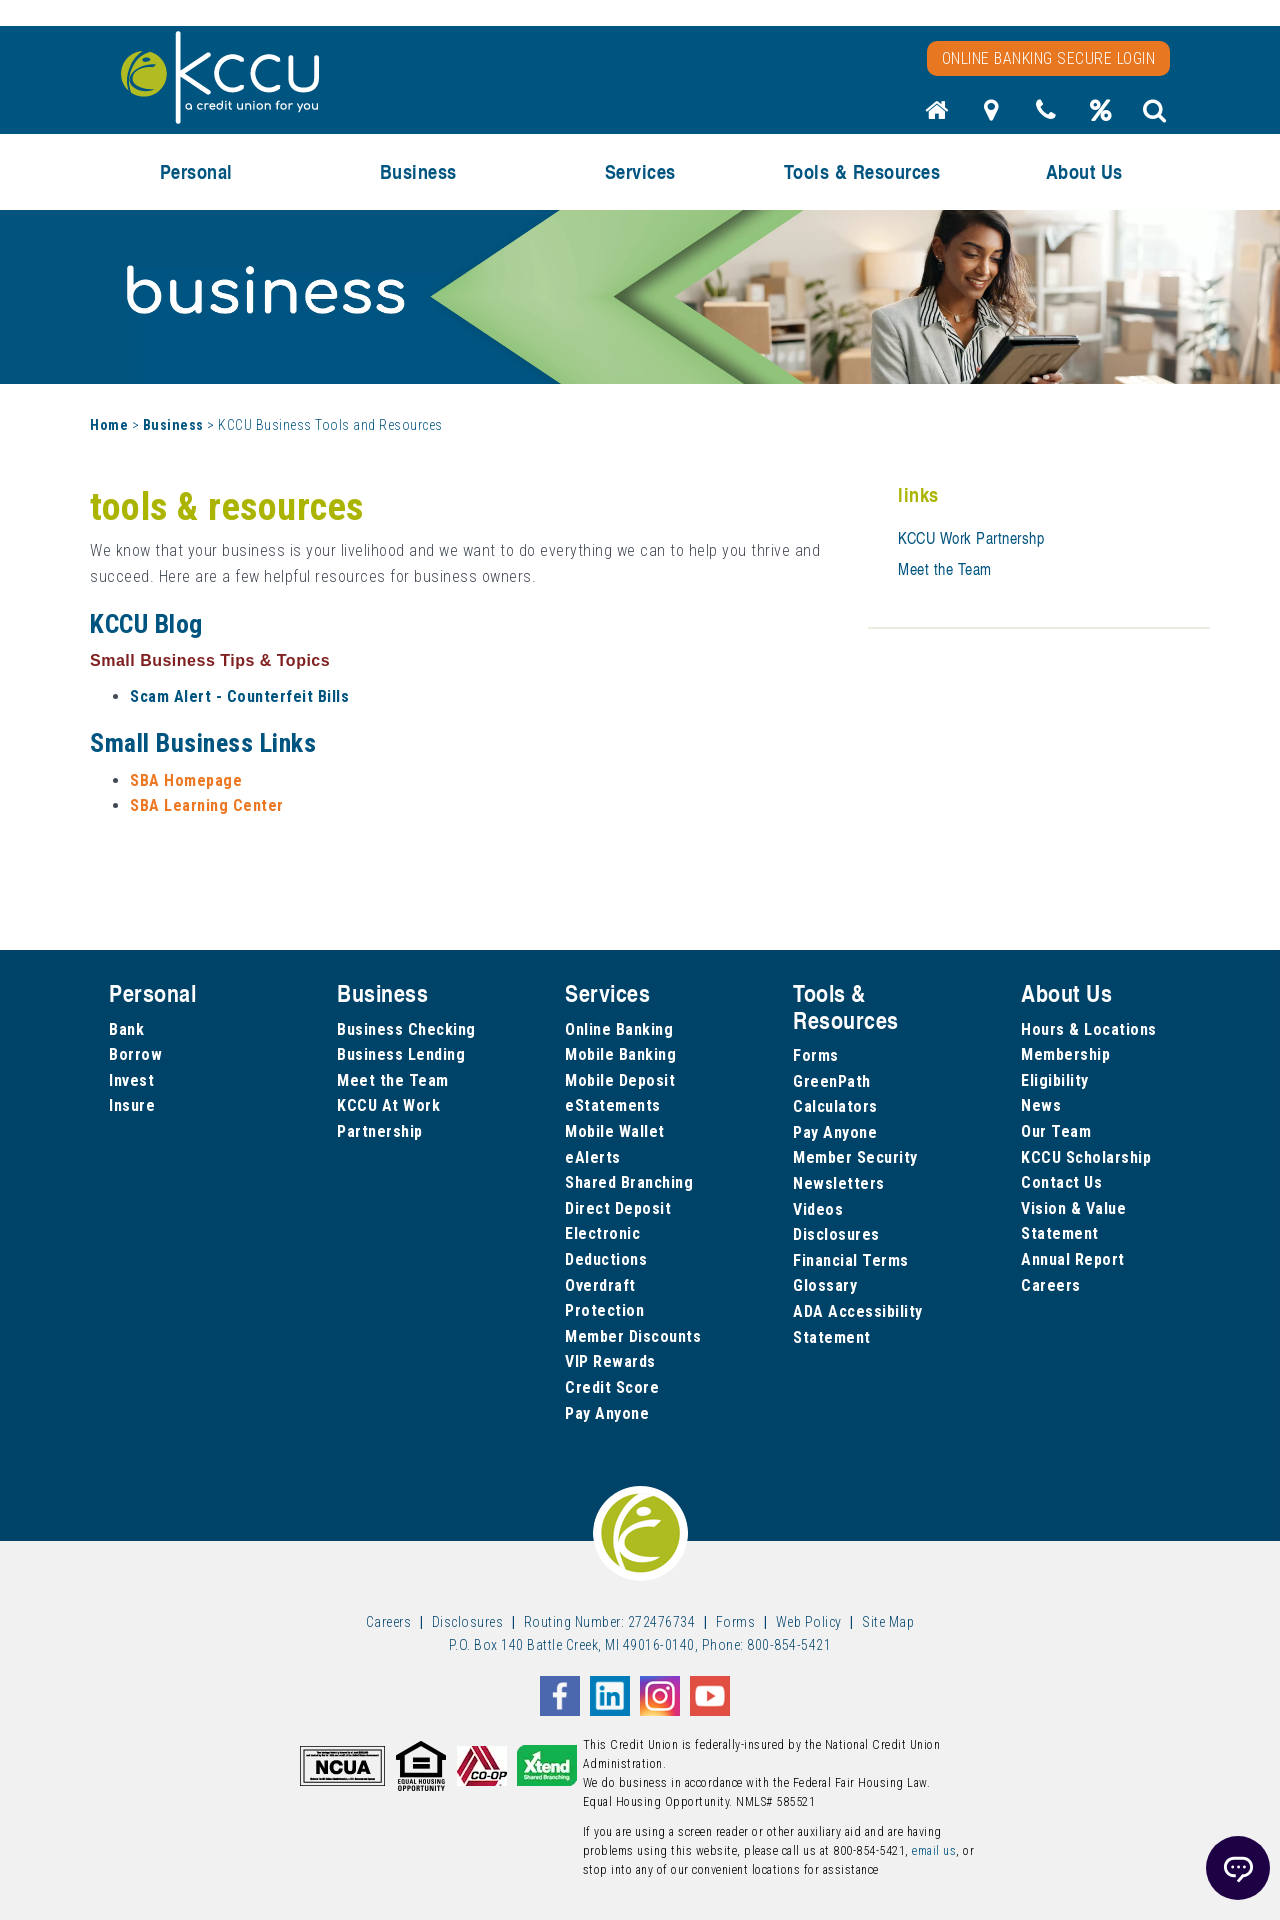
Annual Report (1073, 1259)
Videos (818, 1209)
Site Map (888, 1622)
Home (109, 425)
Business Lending (401, 1054)
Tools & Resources (862, 171)
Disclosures (836, 1234)
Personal (196, 171)
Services (640, 171)
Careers (1051, 1285)
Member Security (855, 1157)
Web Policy (809, 1622)
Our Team (1056, 1131)
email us (934, 1851)
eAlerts (593, 1157)
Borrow (135, 1054)
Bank (126, 1029)
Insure (132, 1105)
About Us (1084, 171)
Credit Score (612, 1387)
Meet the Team (945, 569)
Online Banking (619, 1029)
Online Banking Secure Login (1049, 58)
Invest (131, 1080)
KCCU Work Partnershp (971, 538)
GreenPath (832, 1081)
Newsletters (839, 1183)
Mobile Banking (620, 1054)
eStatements (613, 1105)
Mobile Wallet (615, 1131)
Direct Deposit (618, 1208)
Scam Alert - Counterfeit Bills (239, 696)
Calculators (835, 1106)
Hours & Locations (1089, 1029)
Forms (816, 1055)
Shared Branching (629, 1182)
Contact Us (1061, 1182)
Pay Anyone (607, 1413)
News (1041, 1105)
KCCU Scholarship (1086, 1157)
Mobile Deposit (620, 1080)
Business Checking (406, 1029)
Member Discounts (633, 1336)
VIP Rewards (610, 1361)
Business (418, 171)
